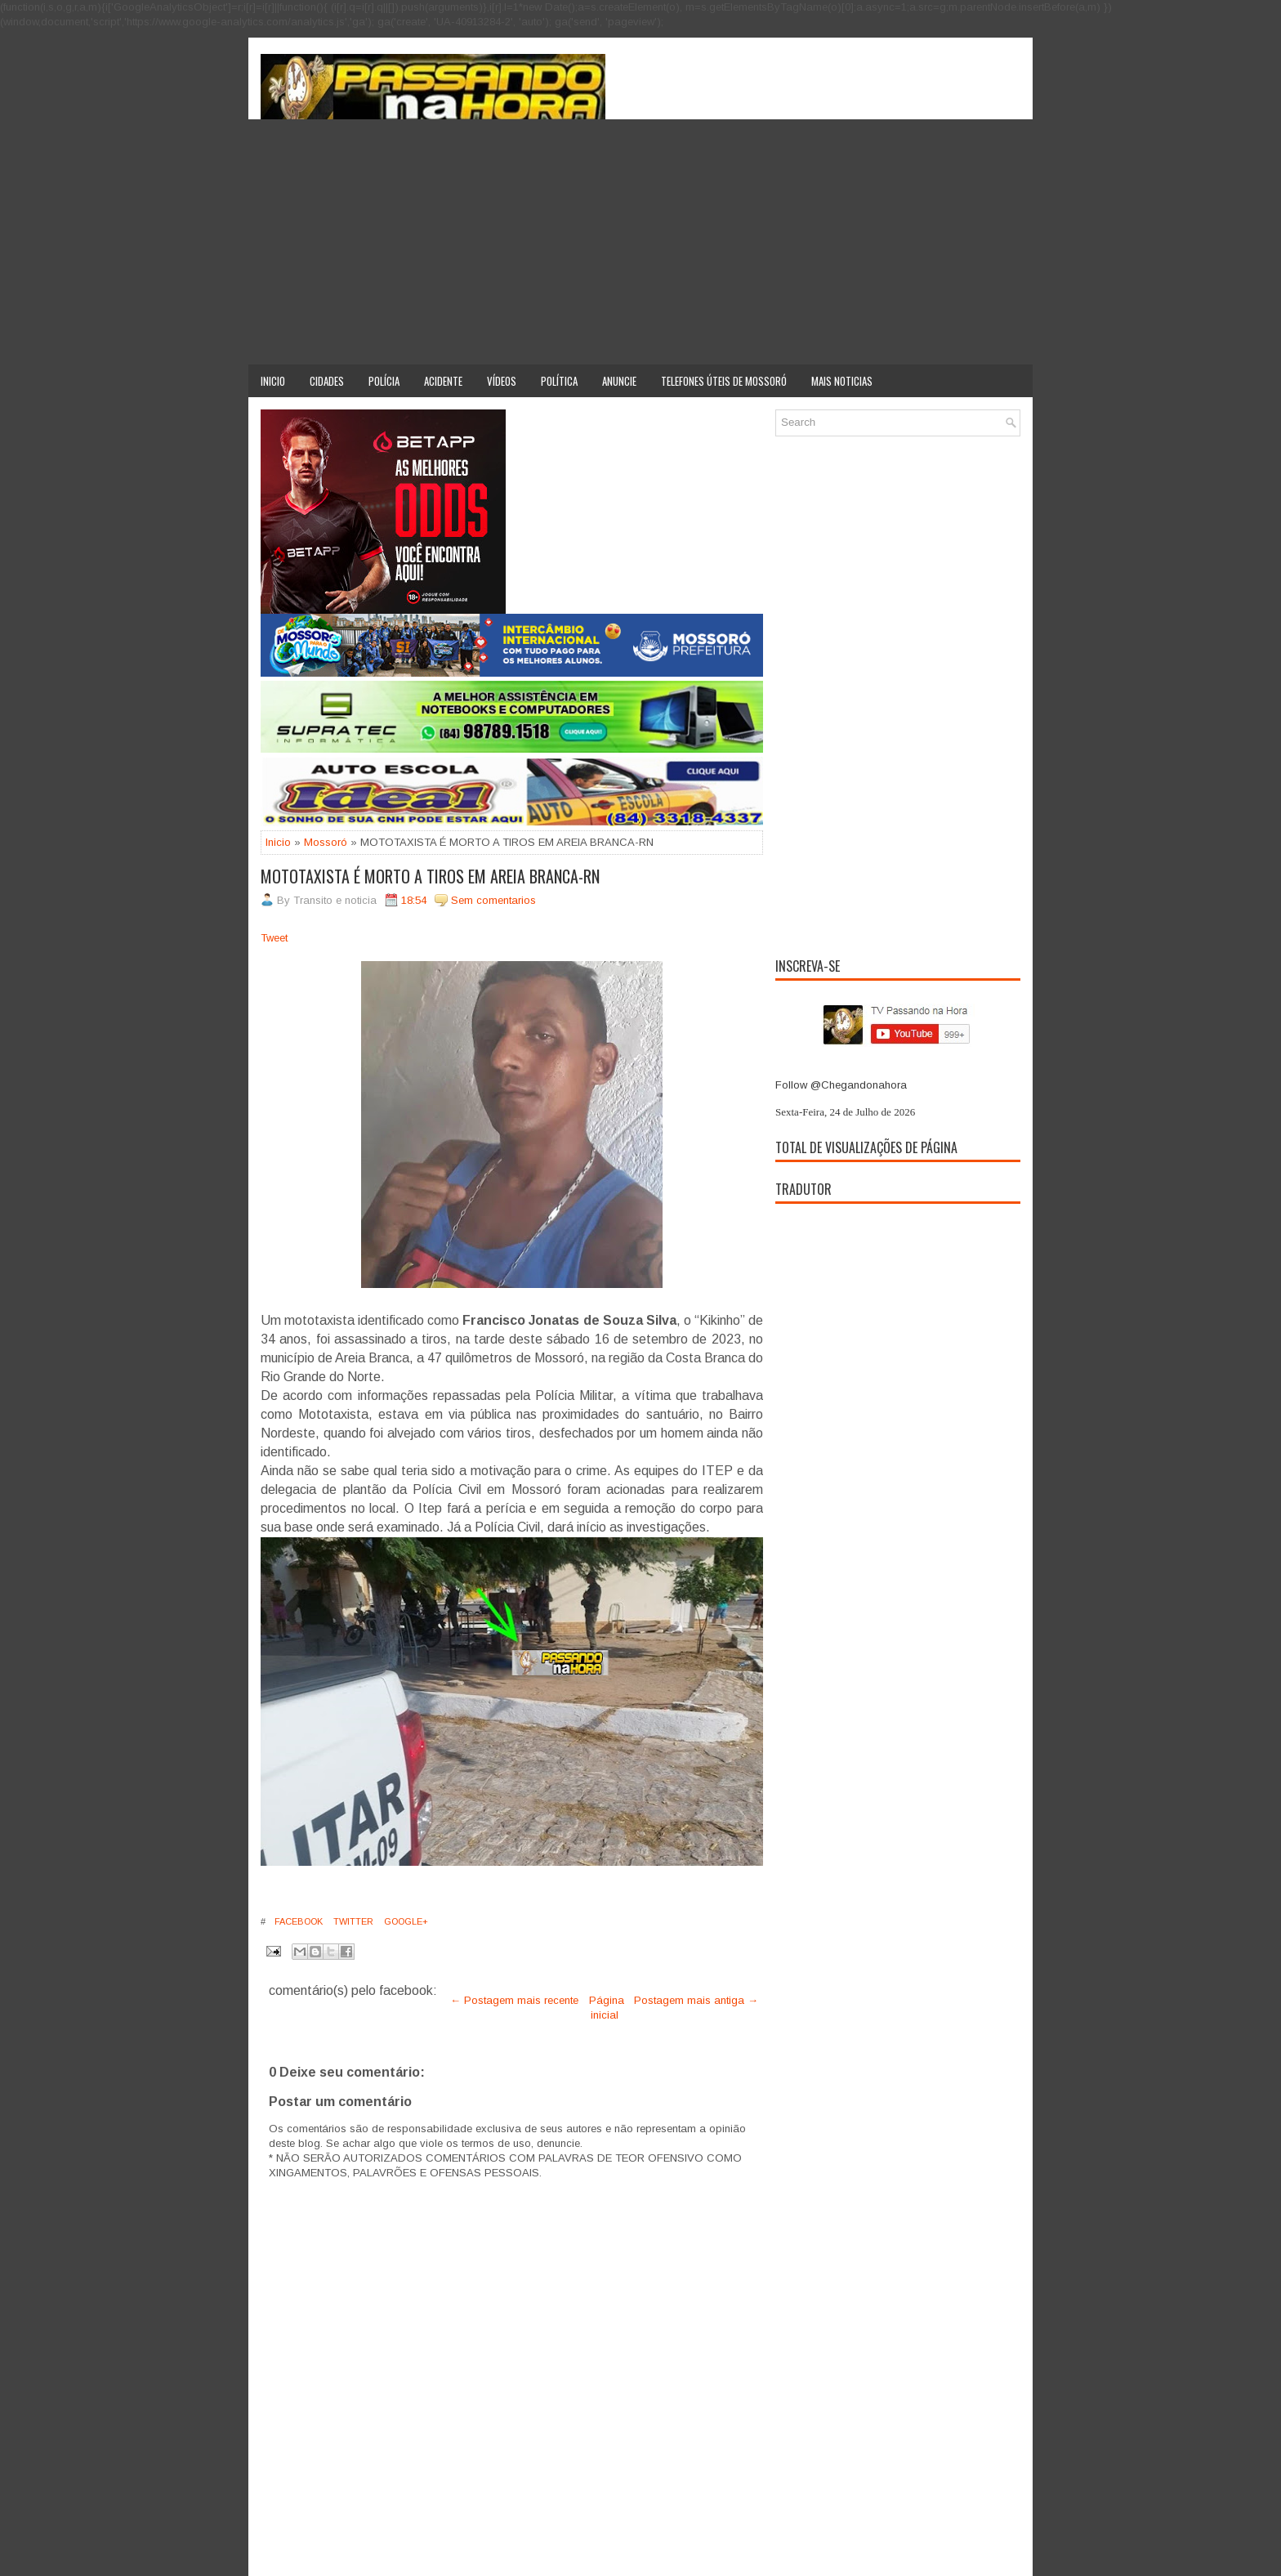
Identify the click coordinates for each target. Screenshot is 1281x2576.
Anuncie (619, 381)
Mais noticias (842, 381)
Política (559, 381)
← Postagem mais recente (514, 2000)
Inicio (273, 381)
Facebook (297, 1921)
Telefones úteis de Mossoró (724, 381)
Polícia (383, 381)
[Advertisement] (640, 241)
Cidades (327, 381)
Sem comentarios (493, 900)
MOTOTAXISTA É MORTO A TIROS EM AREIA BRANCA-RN (430, 876)
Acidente (443, 381)
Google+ (405, 1921)
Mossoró (325, 842)
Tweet (274, 938)
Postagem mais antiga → (696, 2000)
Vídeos (501, 381)
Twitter (352, 1921)
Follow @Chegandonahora (841, 1085)
